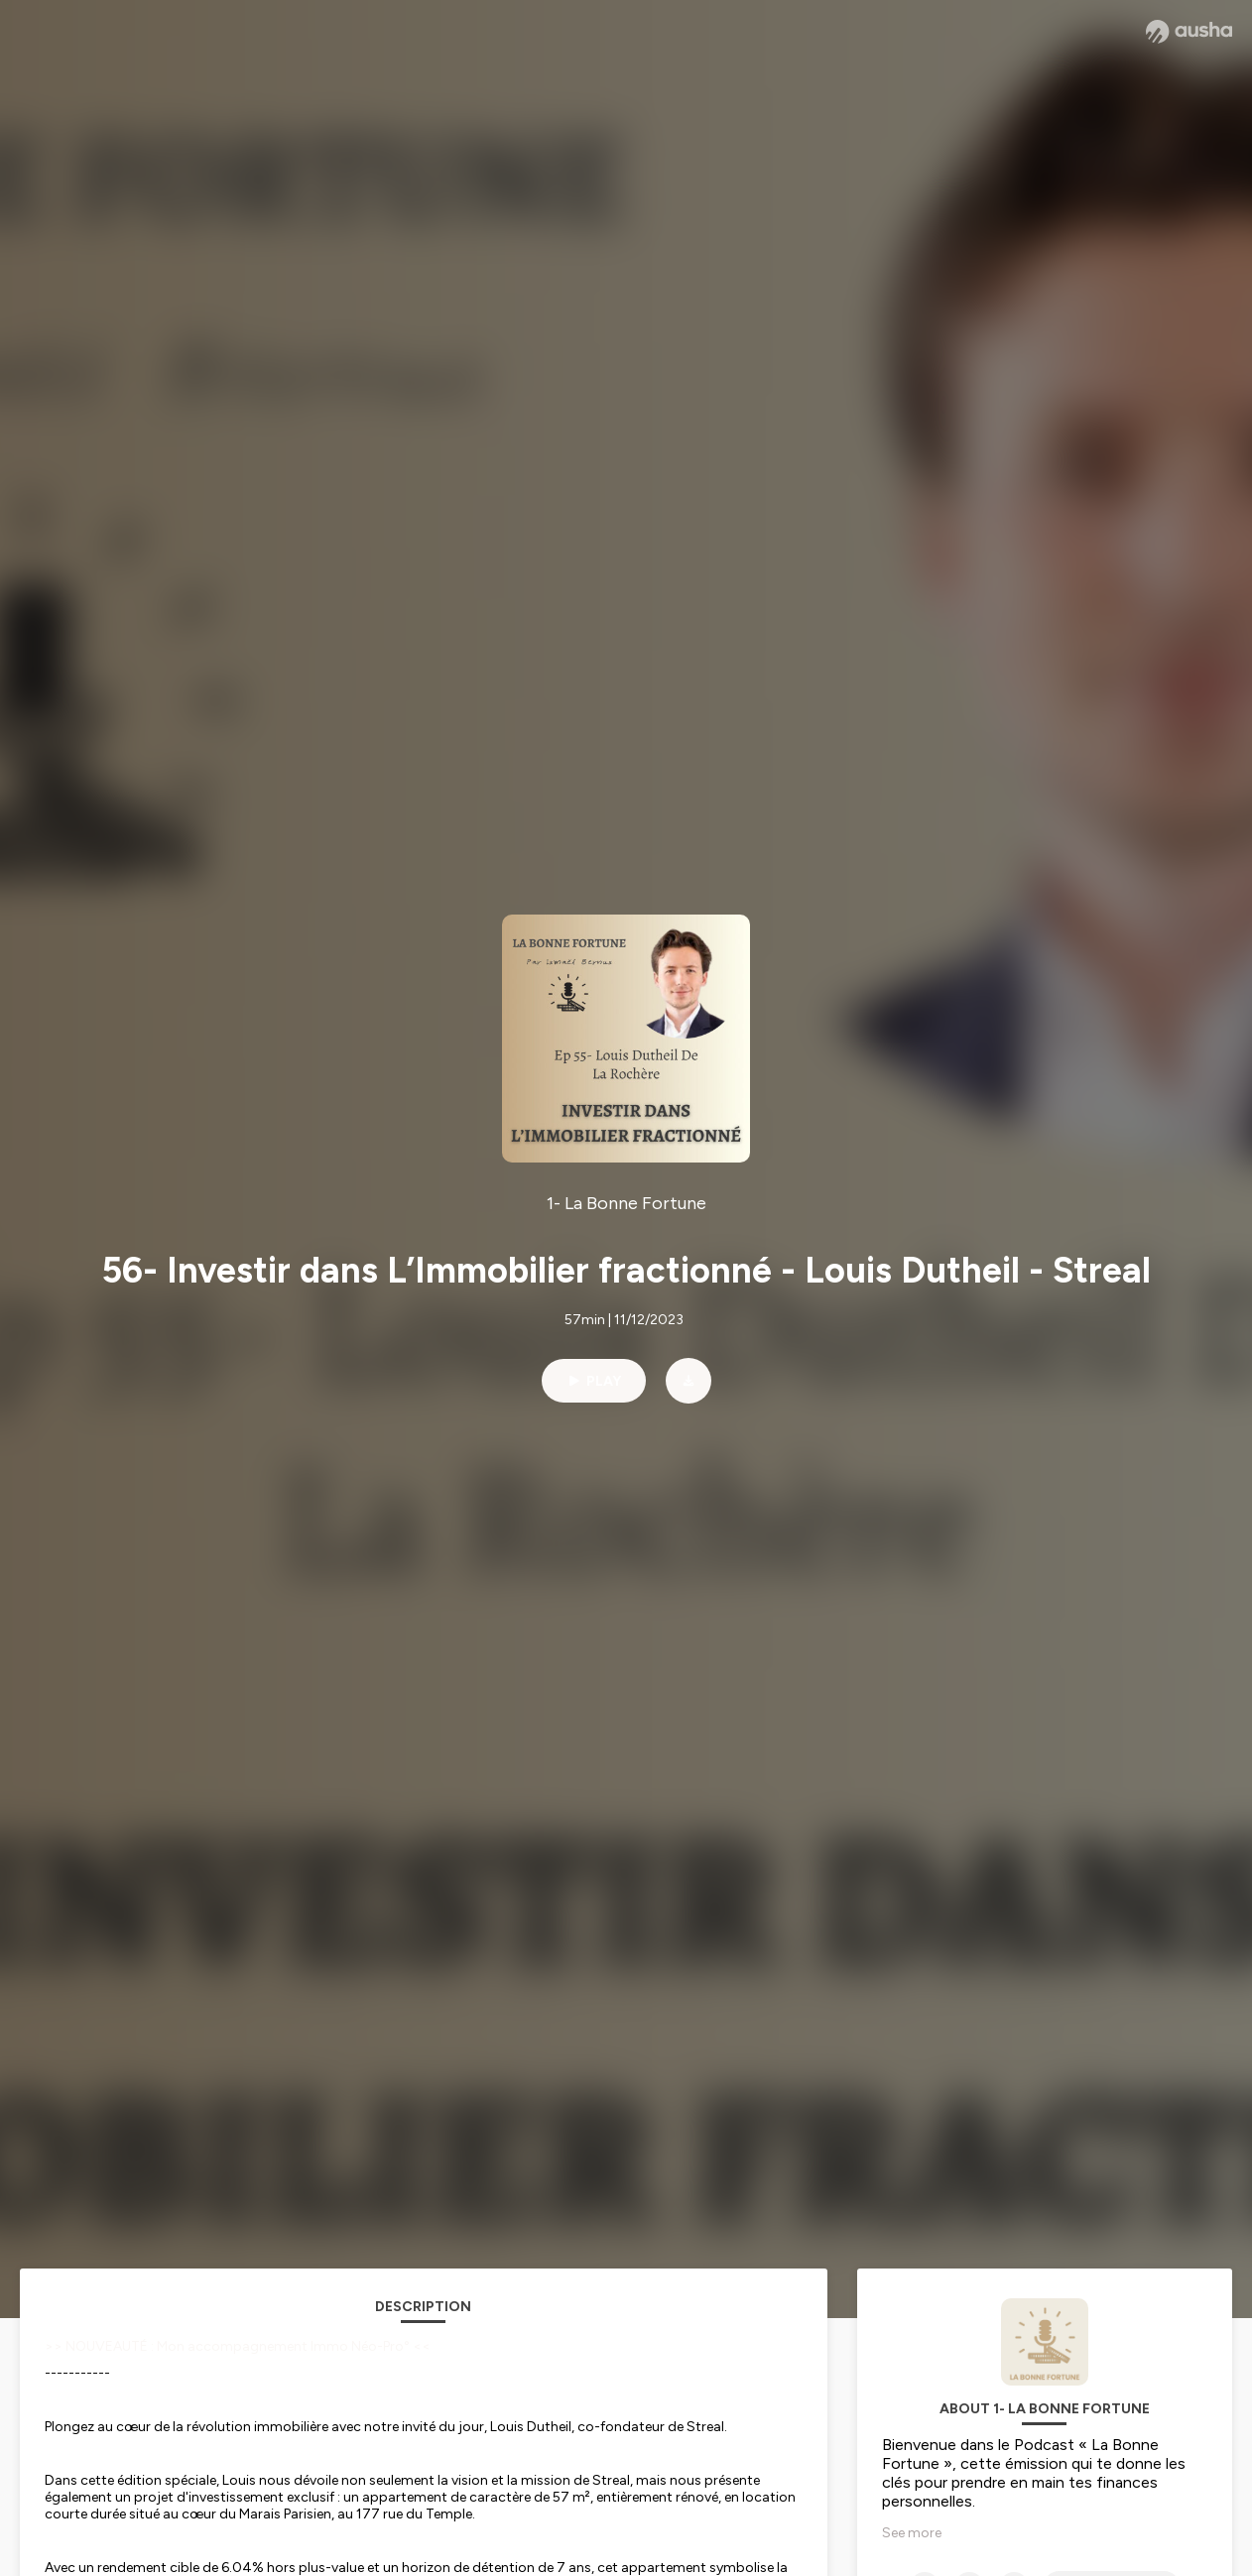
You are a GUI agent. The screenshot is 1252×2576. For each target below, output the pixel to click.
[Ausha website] (1189, 32)
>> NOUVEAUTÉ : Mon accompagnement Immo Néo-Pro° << (238, 2346)
